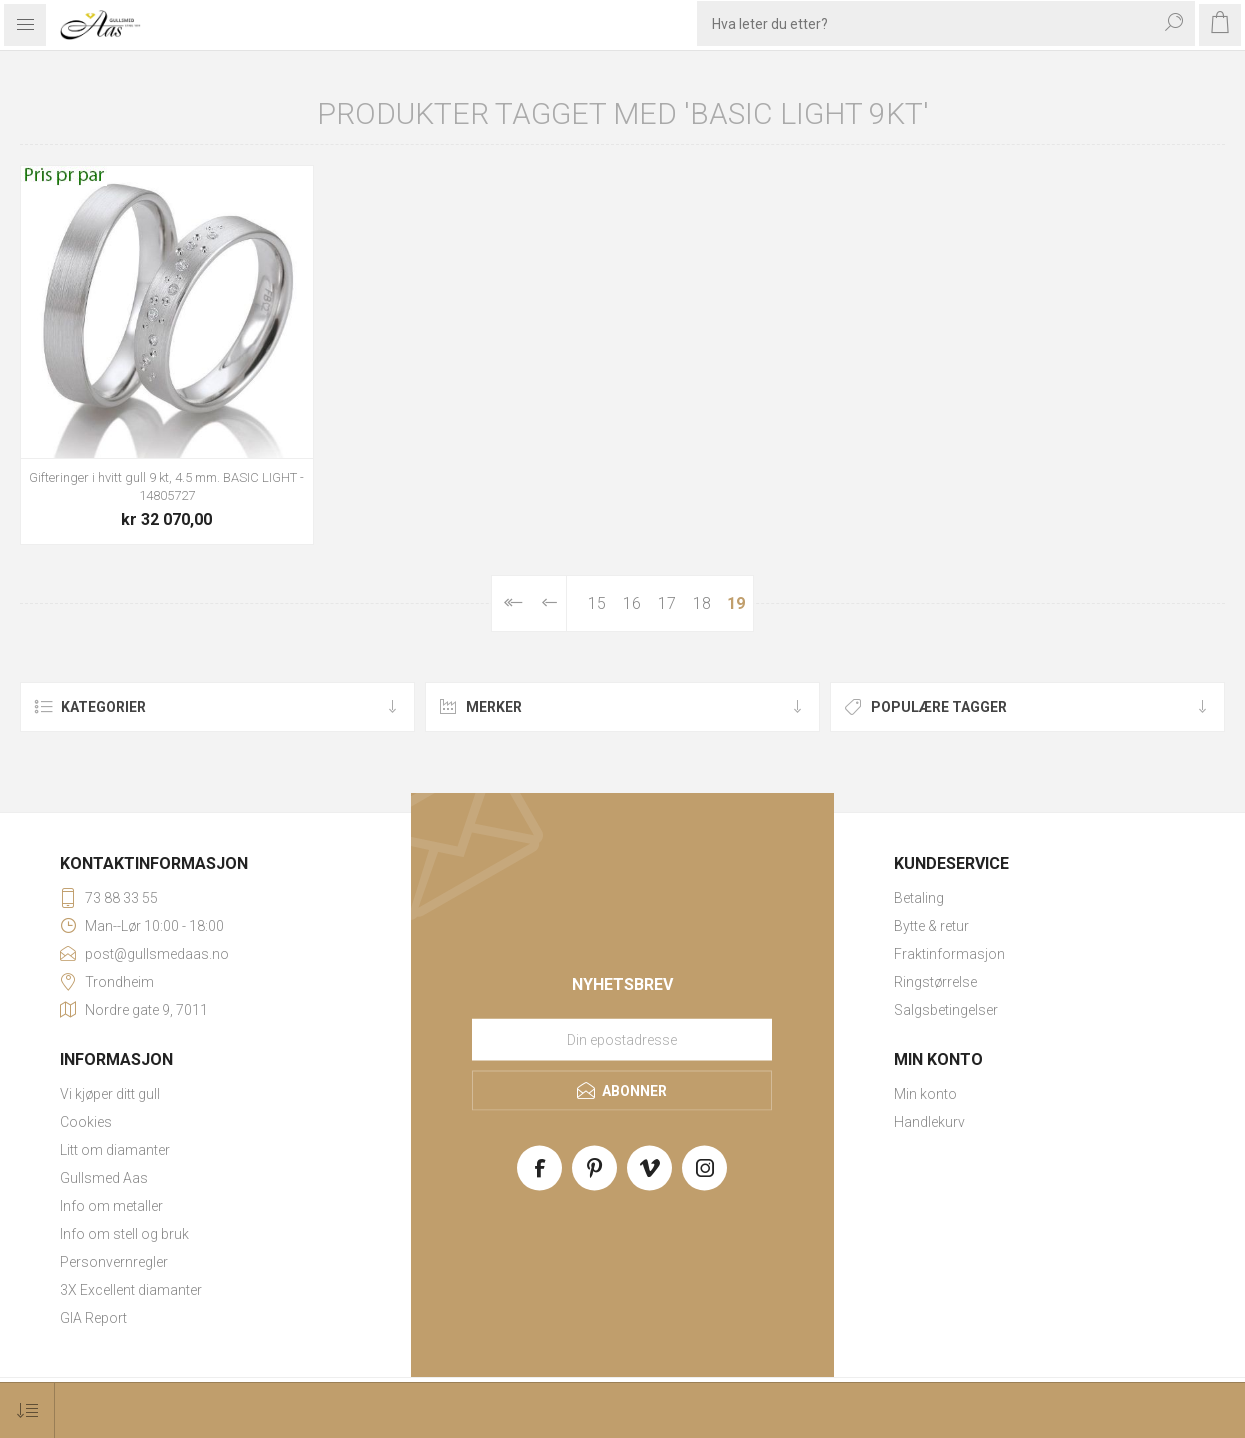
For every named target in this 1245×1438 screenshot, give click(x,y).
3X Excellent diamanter (131, 1290)
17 (667, 603)
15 (597, 603)
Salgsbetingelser (946, 1010)
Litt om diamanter (115, 1150)
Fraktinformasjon (949, 954)
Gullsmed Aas (104, 1178)
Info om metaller (111, 1206)
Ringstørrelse (935, 982)
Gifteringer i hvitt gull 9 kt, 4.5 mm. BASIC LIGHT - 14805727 (166, 486)
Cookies (86, 1122)
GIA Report (93, 1318)
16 (632, 603)
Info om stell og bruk (124, 1234)
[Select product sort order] (27, 1410)
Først (512, 603)
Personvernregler (114, 1262)
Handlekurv (929, 1122)
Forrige (550, 603)
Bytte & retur (931, 926)
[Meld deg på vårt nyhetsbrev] (622, 1039)
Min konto (925, 1094)
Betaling (919, 898)
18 (702, 603)
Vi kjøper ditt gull (110, 1094)
